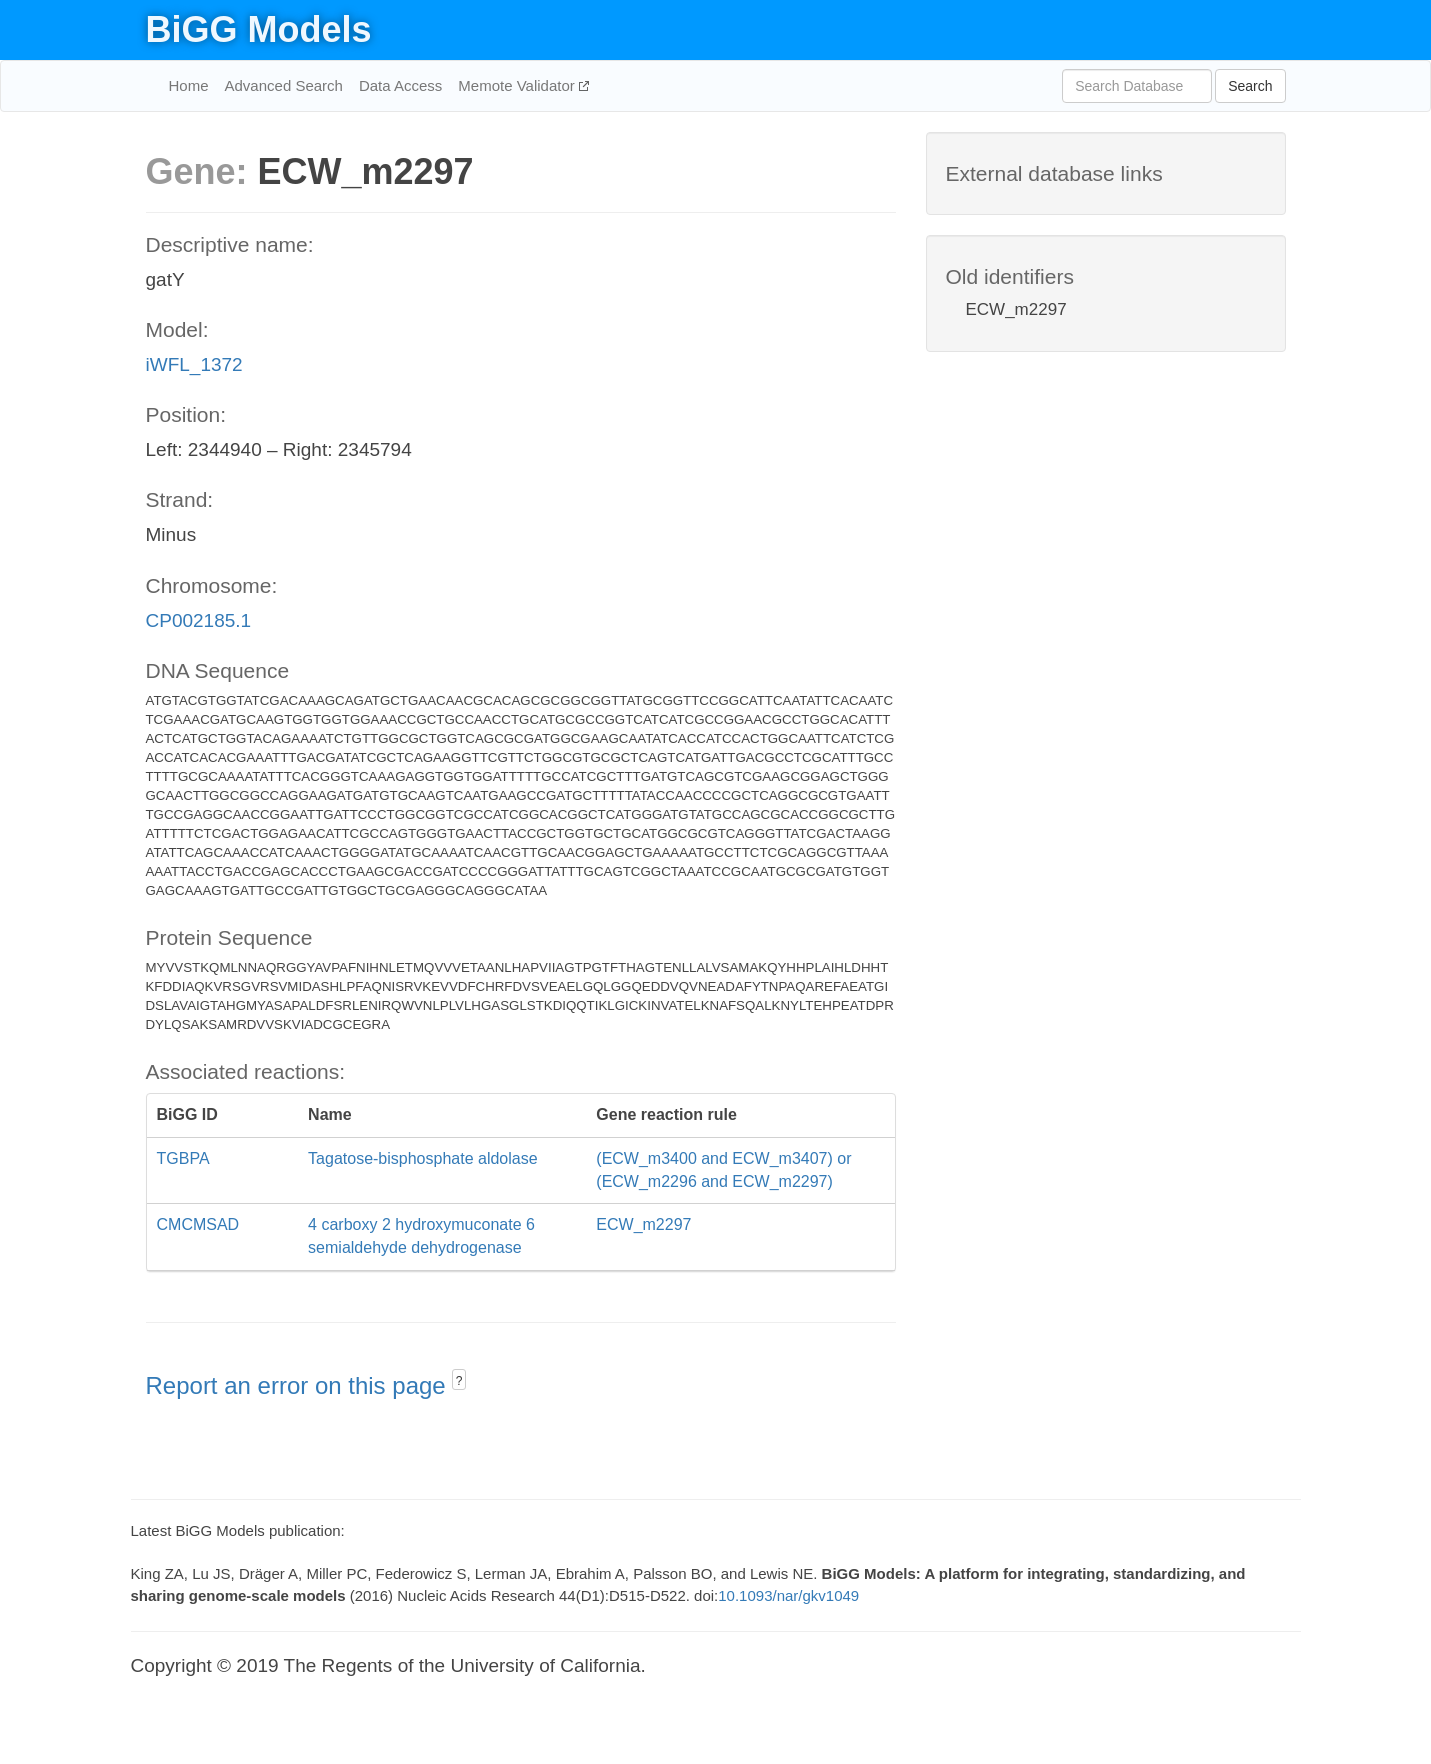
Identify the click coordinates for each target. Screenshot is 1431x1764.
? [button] (459, 1381)
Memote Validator (518, 85)
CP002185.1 (199, 620)
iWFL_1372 (194, 364)
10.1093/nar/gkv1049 (788, 1595)
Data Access (400, 85)
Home (189, 85)
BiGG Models (259, 29)
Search (1250, 86)
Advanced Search (284, 85)
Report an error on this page (299, 1385)
